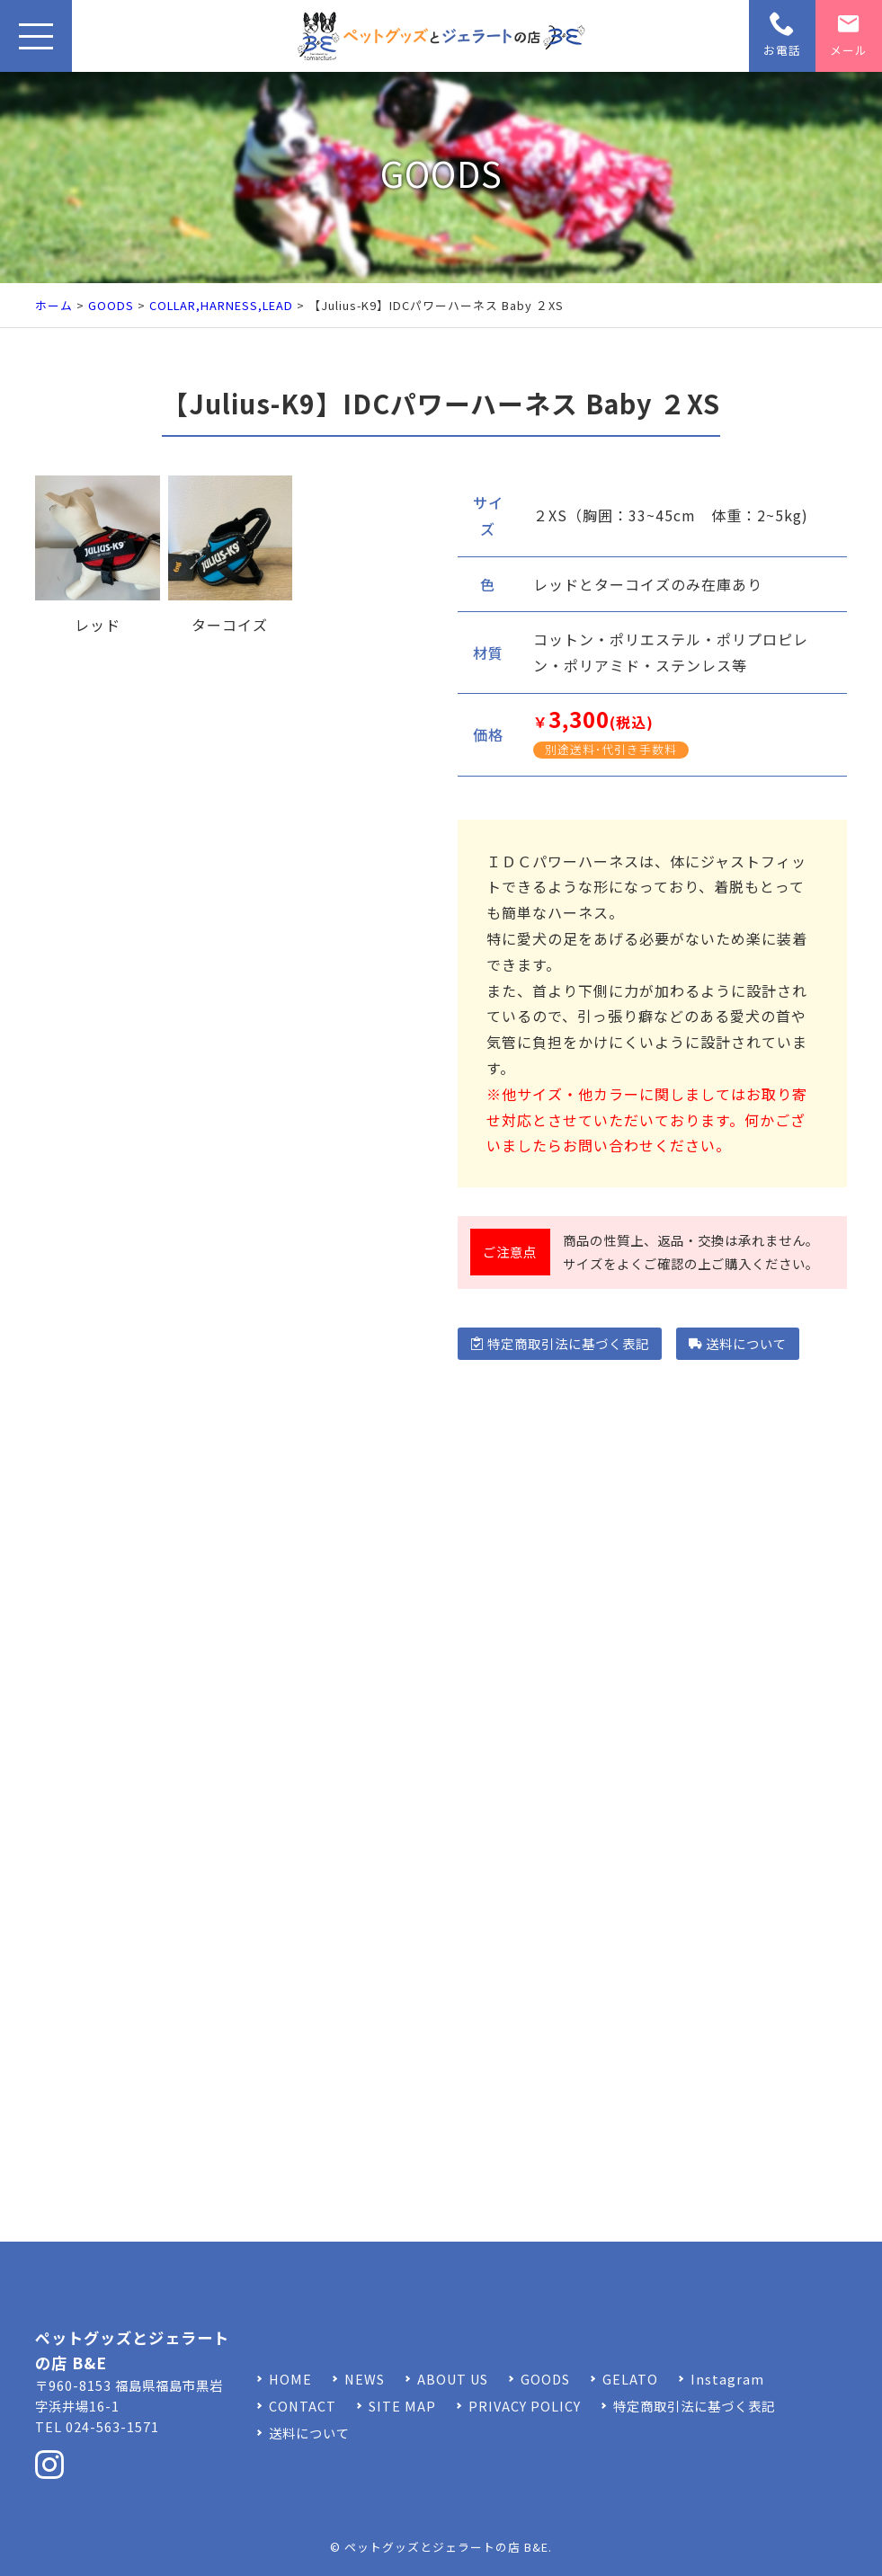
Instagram (727, 2378)
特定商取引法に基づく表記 (559, 1343)
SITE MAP (402, 2405)
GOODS (111, 305)
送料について (738, 1343)
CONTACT (302, 2405)
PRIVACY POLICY (524, 2405)
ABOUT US (452, 2378)
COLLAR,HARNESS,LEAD (221, 305)
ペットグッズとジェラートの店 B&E (446, 2546)
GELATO (630, 2378)
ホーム (54, 305)
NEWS (364, 2378)
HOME (290, 2378)
